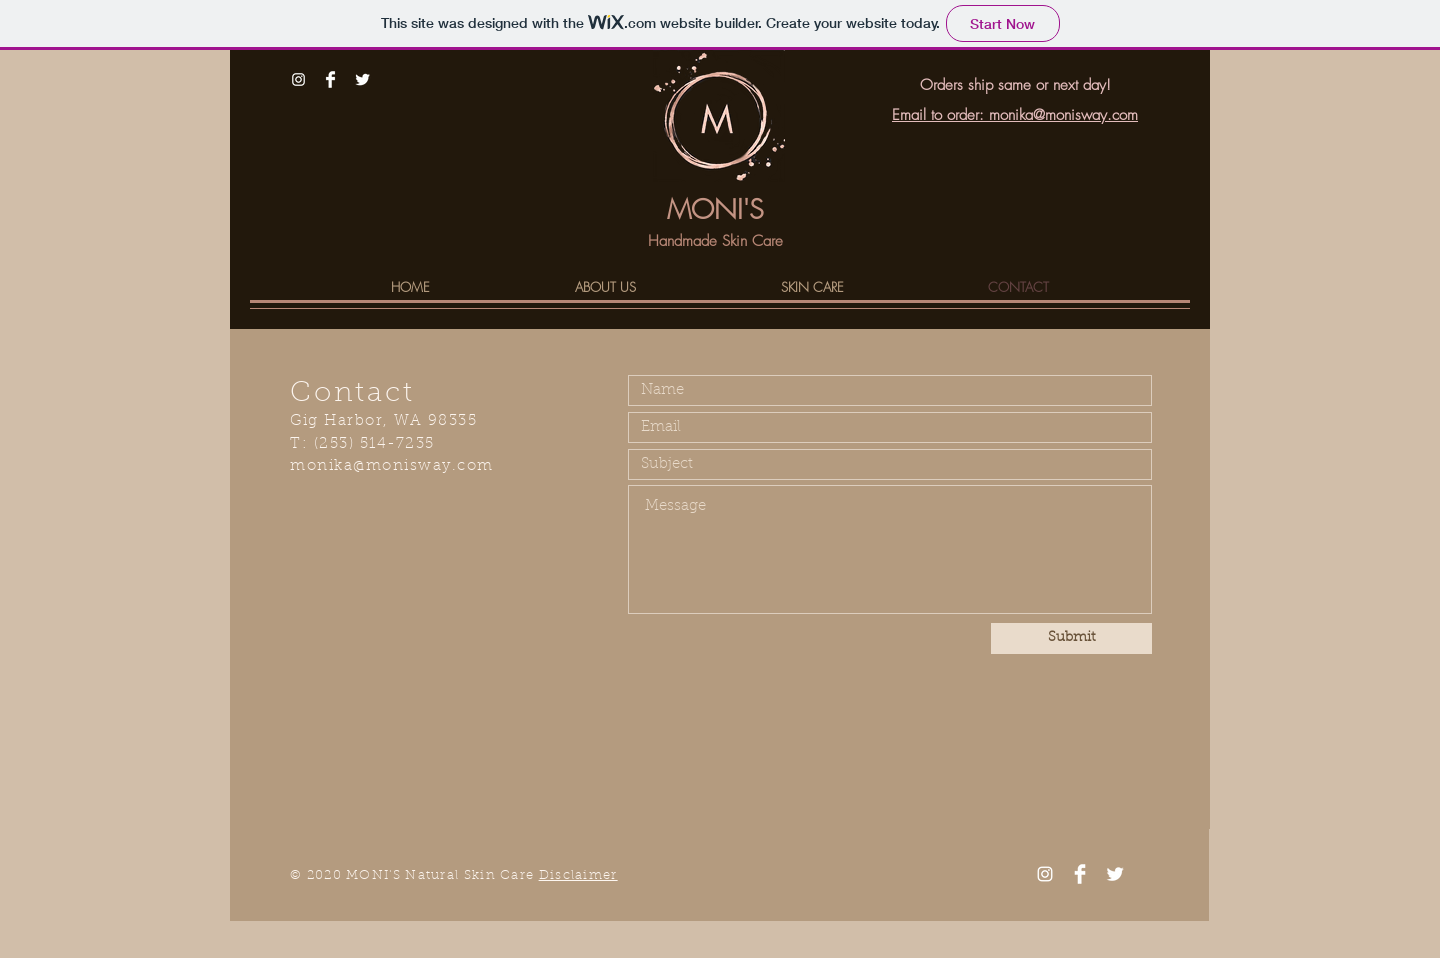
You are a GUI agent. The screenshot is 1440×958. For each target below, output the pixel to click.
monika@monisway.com (392, 466)
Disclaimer (578, 875)
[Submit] (1071, 638)
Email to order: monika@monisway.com (1015, 115)
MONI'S (715, 209)
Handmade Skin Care (715, 241)
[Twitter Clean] (362, 79)
